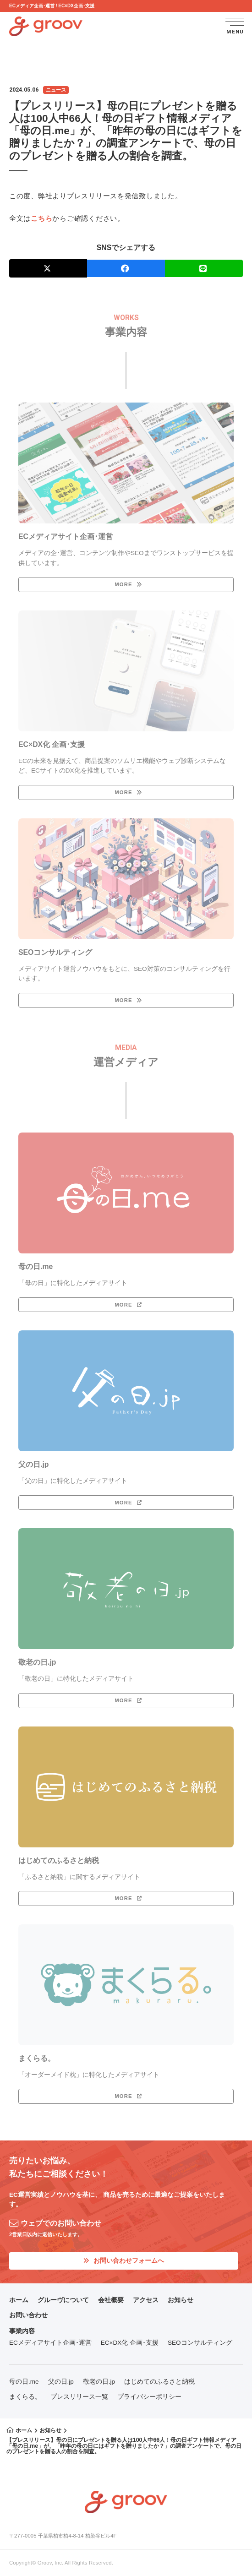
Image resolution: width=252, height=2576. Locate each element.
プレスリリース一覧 (79, 2396)
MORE (123, 584)
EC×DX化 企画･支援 (130, 2342)
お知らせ (180, 2300)
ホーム (18, 2300)
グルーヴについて (63, 2300)
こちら (41, 218)
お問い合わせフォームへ (123, 2260)
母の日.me (24, 2381)
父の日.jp (61, 2381)
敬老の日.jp (99, 2381)
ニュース (56, 90)
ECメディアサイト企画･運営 (50, 2342)
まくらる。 (25, 2396)
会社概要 (111, 2300)
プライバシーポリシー (149, 2396)
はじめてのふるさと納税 (159, 2381)
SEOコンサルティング (200, 2342)
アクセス (146, 2300)
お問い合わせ (28, 2315)
